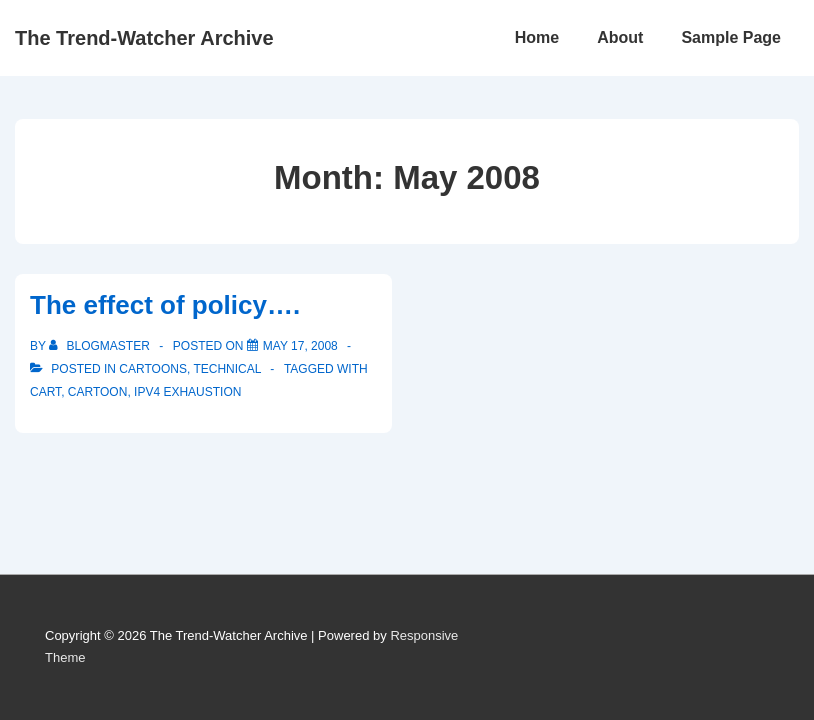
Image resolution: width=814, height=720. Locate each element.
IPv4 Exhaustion (187, 392)
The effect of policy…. (165, 305)
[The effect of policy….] (300, 346)
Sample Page (731, 37)
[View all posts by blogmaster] (101, 346)
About (620, 37)
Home (537, 37)
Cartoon (98, 392)
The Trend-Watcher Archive (144, 38)
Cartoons (153, 369)
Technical (227, 369)
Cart (45, 392)
